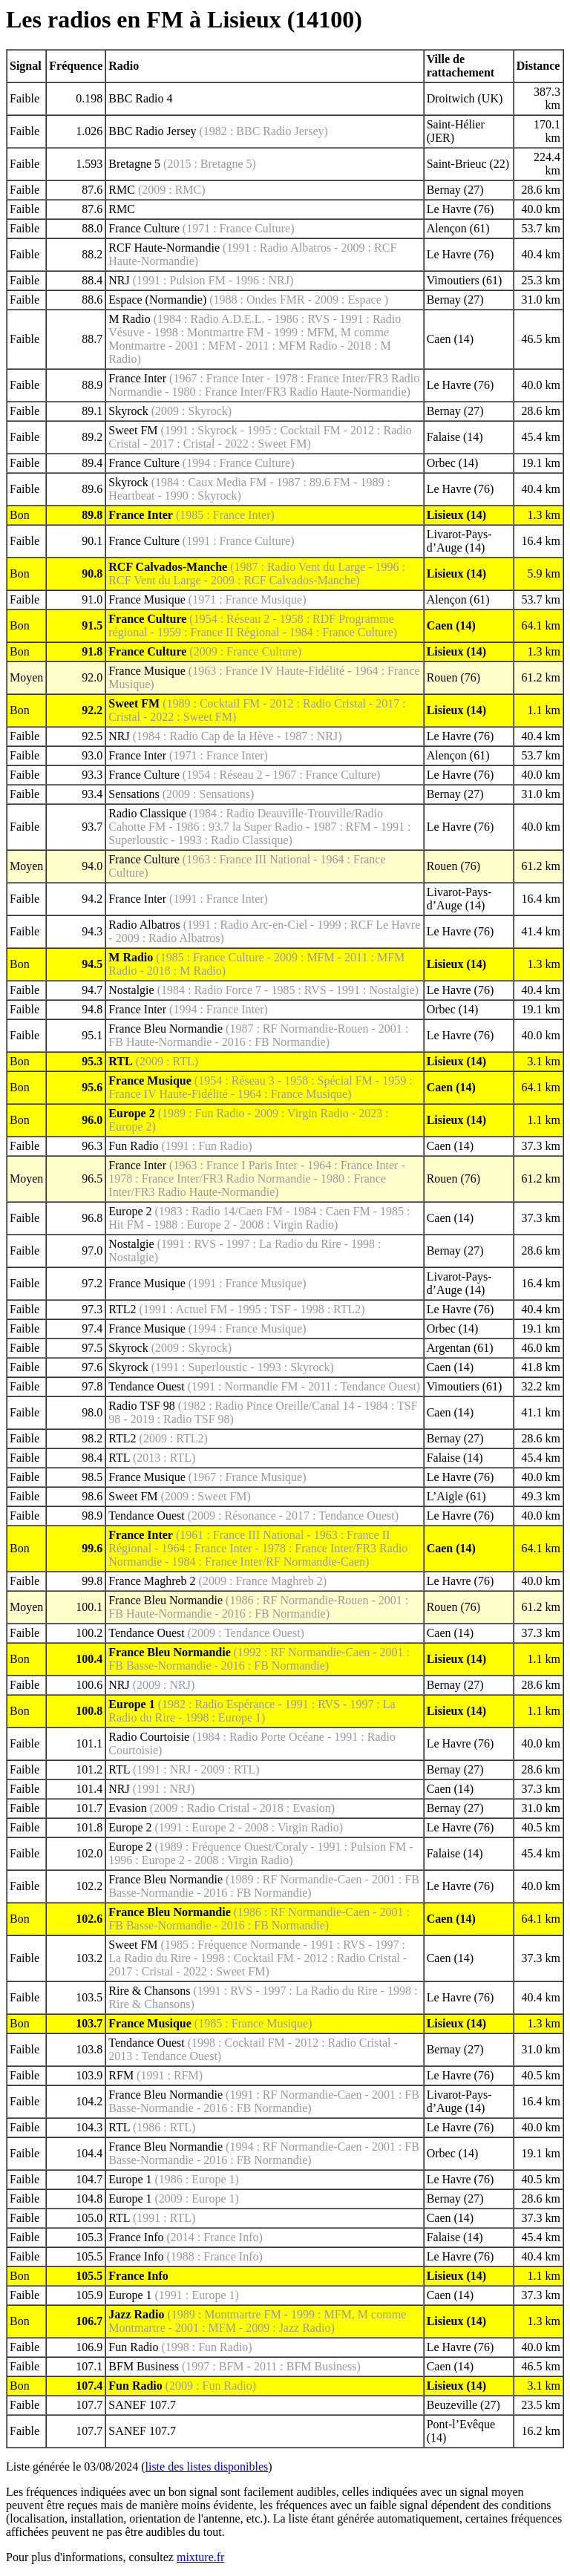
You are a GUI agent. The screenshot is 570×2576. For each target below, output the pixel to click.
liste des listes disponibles (207, 2466)
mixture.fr (200, 2557)
